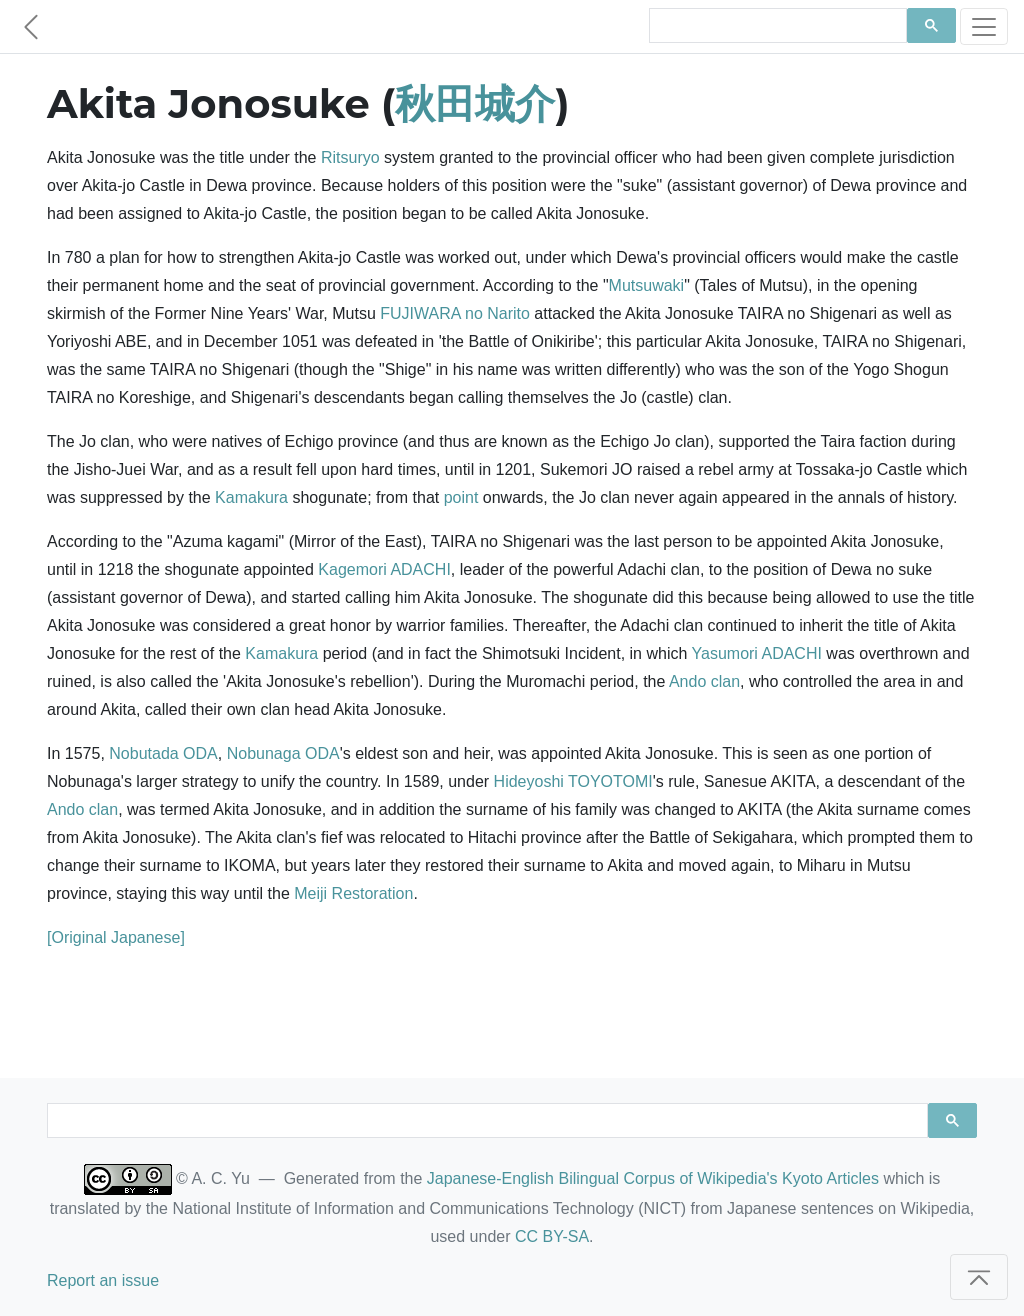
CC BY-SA (552, 1236)
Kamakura (251, 497)
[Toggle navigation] (984, 26)
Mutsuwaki (647, 285)
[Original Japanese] (116, 937)
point (461, 497)
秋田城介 (475, 103)
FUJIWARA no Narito (455, 313)
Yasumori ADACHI (757, 653)
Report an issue (103, 1280)
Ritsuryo (350, 157)
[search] (776, 26)
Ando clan (704, 681)
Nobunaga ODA (283, 753)
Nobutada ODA (163, 753)
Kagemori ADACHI (384, 569)
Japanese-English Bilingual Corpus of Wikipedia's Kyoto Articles (653, 1178)
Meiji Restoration (353, 893)
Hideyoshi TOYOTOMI (573, 781)
